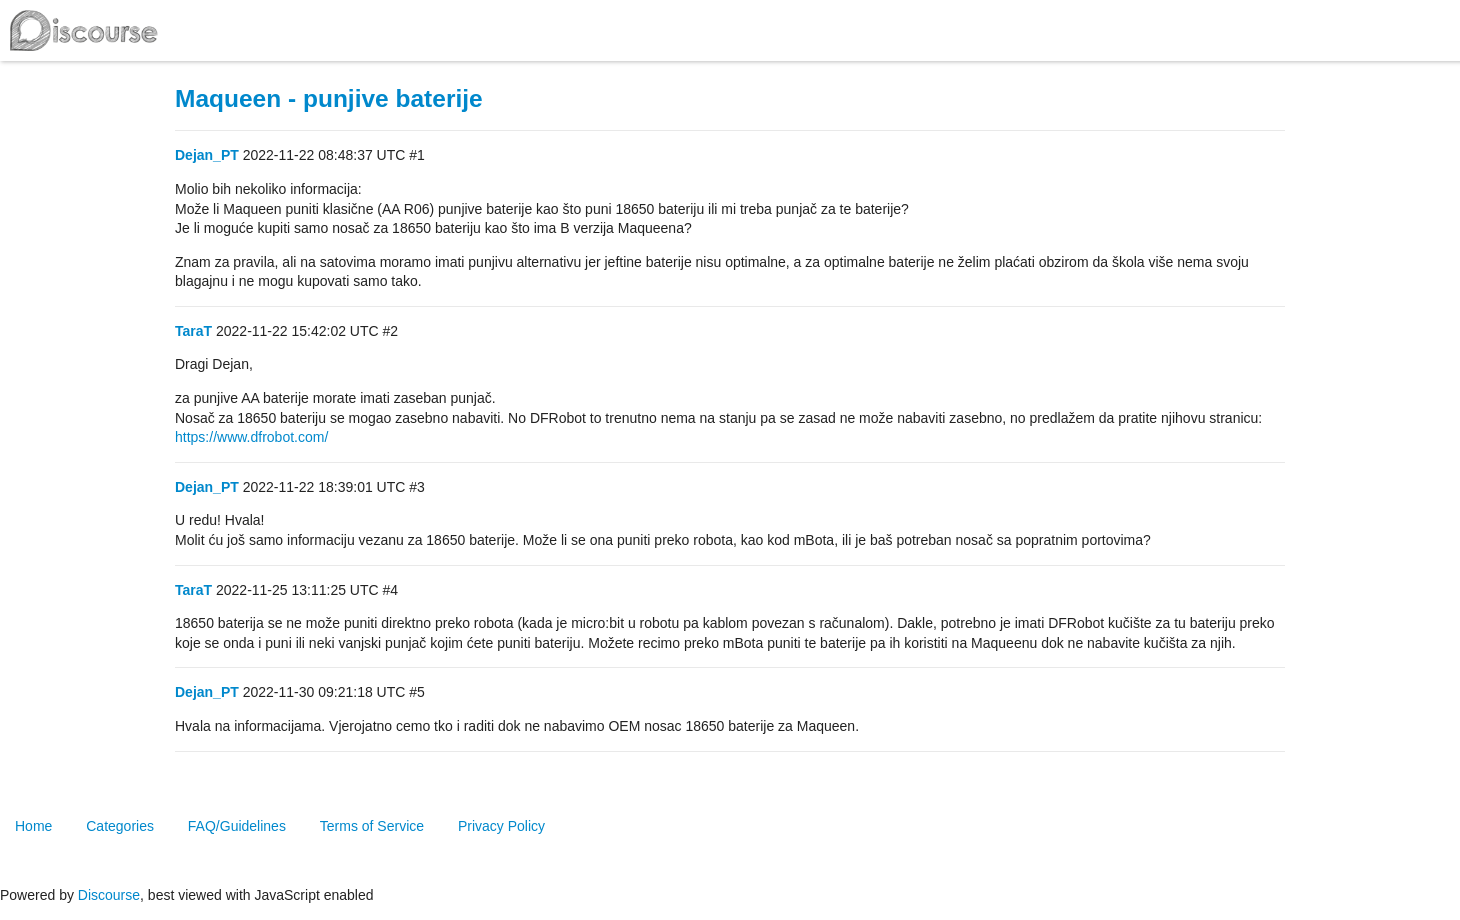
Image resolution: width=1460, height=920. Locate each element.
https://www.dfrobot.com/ (251, 437)
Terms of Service (372, 826)
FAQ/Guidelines (237, 826)
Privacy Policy (501, 826)
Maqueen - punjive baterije (329, 98)
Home (33, 826)
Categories (120, 826)
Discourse (109, 895)
